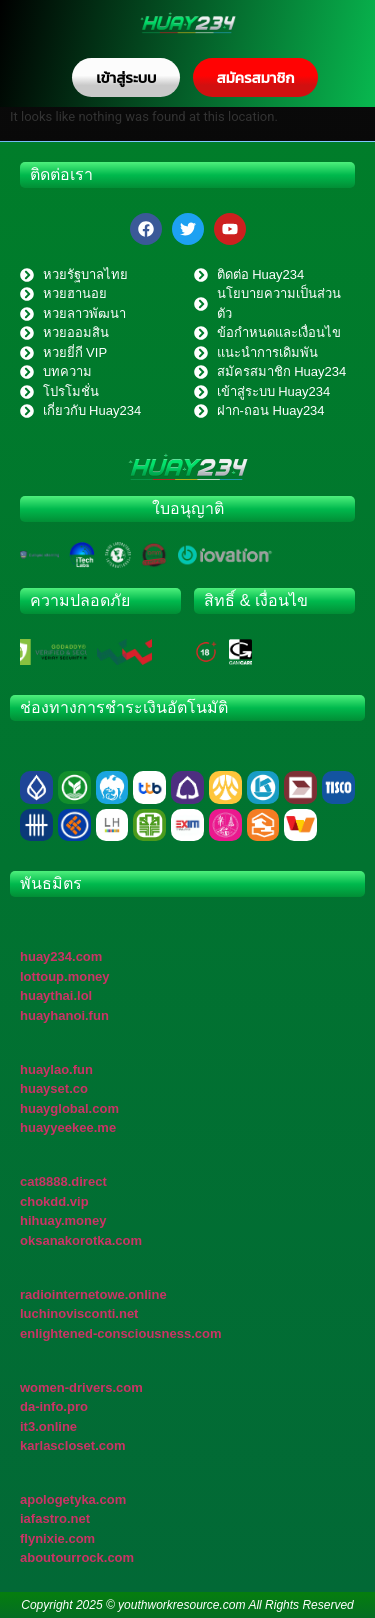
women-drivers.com (81, 1387)
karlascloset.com (73, 1445)
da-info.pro (54, 1406)
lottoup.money (65, 976)
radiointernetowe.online (93, 1294)
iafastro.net (55, 1518)
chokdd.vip (54, 1201)
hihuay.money (63, 1220)
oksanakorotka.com (81, 1240)
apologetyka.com (73, 1499)
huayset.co (54, 1088)
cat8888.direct (63, 1181)
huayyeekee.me (68, 1127)
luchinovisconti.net (79, 1313)
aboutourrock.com (77, 1557)
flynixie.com (57, 1538)
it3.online (48, 1426)
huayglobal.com (69, 1108)
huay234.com (61, 956)
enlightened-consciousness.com (121, 1333)
